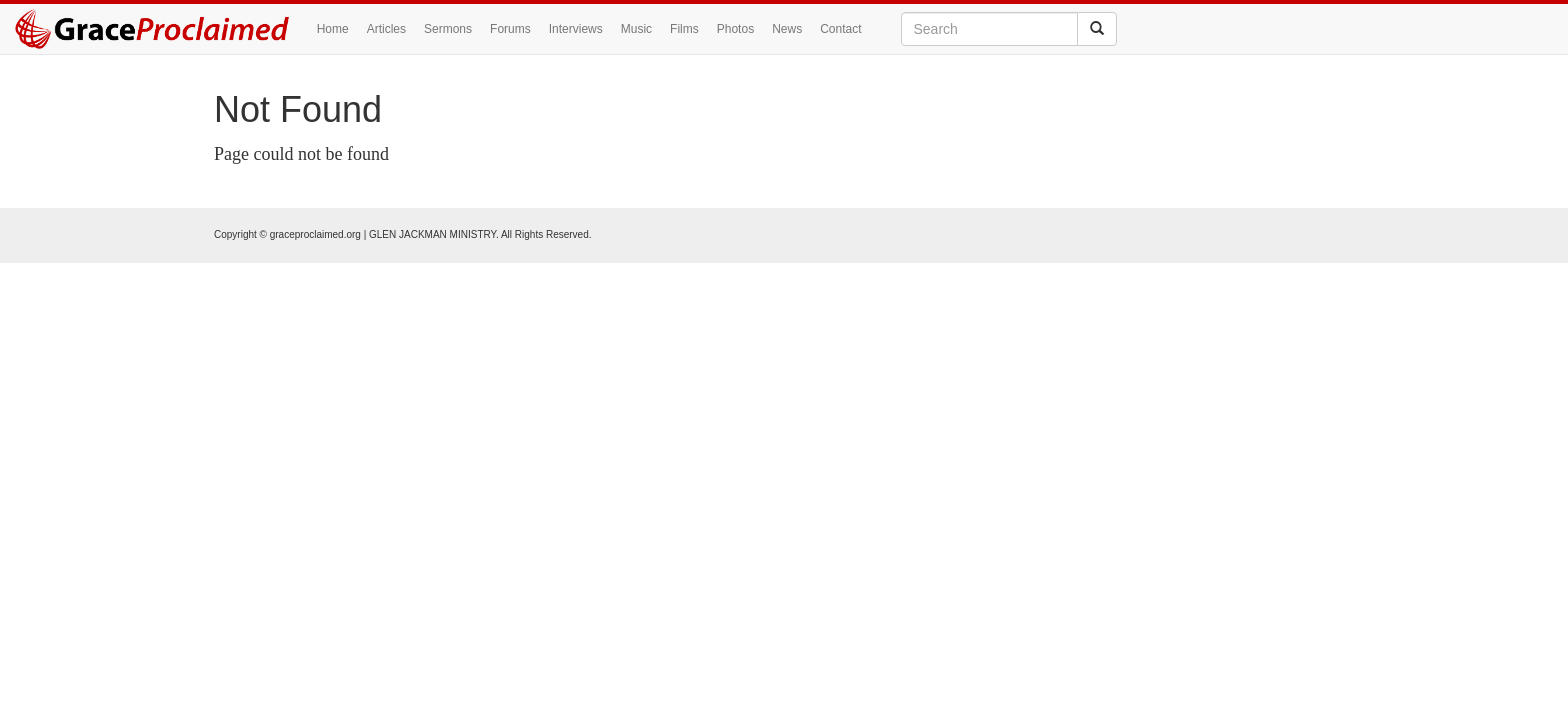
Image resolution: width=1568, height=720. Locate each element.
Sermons (448, 29)
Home (333, 29)
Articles (386, 29)
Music (636, 29)
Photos (735, 29)
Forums (510, 29)
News (787, 29)
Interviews (576, 29)
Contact (840, 29)
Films (684, 29)
